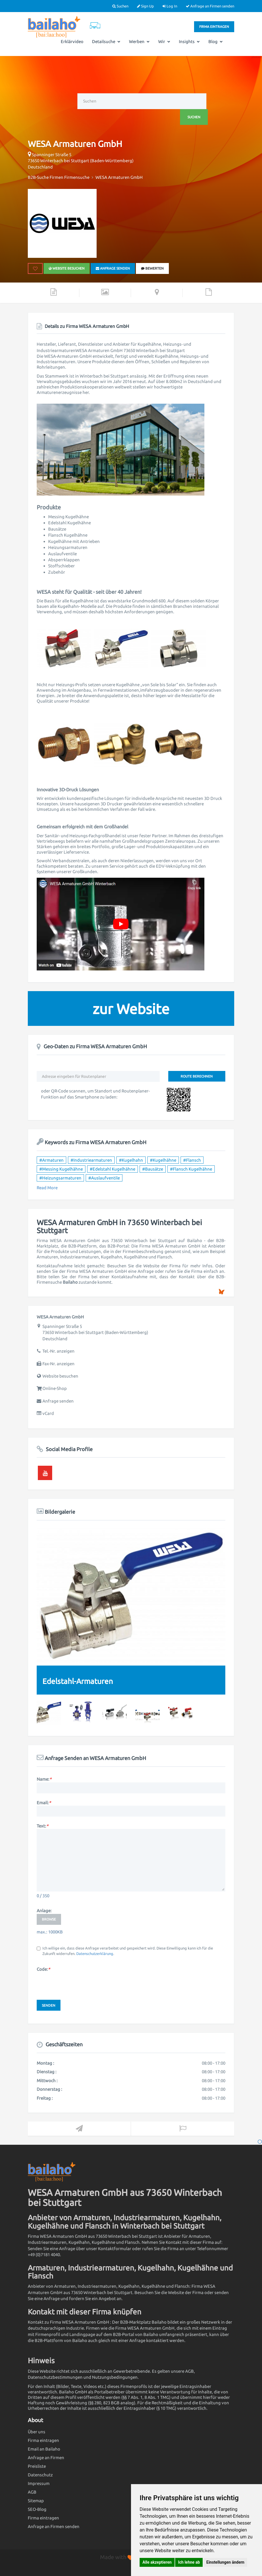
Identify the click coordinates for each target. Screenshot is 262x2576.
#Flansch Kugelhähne (191, 1169)
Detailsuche (106, 41)
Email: (44, 1802)
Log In (170, 6)
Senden (48, 2005)
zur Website (131, 1009)
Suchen (120, 6)
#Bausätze (152, 1169)
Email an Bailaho (44, 2449)
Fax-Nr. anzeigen (58, 1363)
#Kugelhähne (163, 1160)
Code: (43, 1969)
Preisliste (37, 2466)
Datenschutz (40, 2474)
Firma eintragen (214, 26)
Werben (139, 41)
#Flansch (192, 1160)
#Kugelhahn (131, 1160)
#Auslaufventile (104, 1177)
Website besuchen (67, 268)
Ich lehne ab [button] (189, 2562)
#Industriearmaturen (91, 1160)
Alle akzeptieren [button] (157, 2562)
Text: (42, 1825)
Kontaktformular (114, 2248)
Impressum (39, 2483)
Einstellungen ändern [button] (225, 2562)
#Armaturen (51, 1160)
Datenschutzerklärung (94, 1954)
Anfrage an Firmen (46, 2457)
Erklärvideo (72, 41)
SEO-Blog (37, 2509)
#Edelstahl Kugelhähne (112, 1169)
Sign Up (145, 6)
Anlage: (44, 1910)
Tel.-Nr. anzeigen (58, 1351)
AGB (32, 2492)
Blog (215, 41)
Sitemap (36, 2500)
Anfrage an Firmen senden (210, 6)
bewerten (152, 268)
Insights (189, 41)
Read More (47, 1187)
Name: (44, 1779)
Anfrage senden (113, 268)
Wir (164, 41)
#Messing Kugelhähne (61, 1169)
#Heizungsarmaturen (60, 1177)
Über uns (36, 2431)
